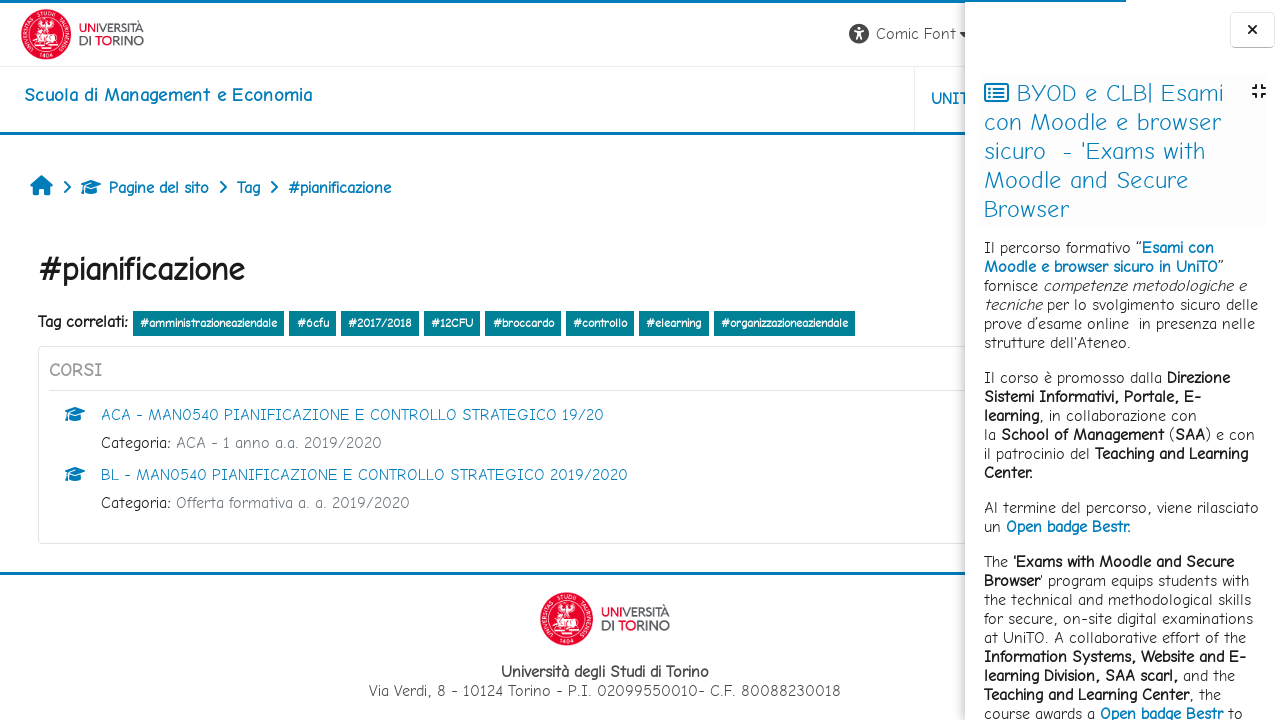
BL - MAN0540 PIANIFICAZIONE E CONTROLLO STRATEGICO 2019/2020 (354, 474)
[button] (686, 34)
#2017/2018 (370, 323)
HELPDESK (844, 98)
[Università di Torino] (62, 32)
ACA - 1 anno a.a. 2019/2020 (269, 442)
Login (930, 33)
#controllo (590, 323)
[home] (148, 95)
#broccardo (513, 323)
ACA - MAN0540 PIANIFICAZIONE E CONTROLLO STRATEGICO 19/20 (342, 414)
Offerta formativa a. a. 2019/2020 (283, 502)
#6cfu (303, 323)
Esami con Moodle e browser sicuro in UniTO (1101, 257)
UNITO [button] (730, 98)
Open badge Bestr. (1068, 526)
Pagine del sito (135, 187)
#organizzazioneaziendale (774, 323)
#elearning (663, 323)
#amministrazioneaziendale (198, 323)
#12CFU (442, 323)
